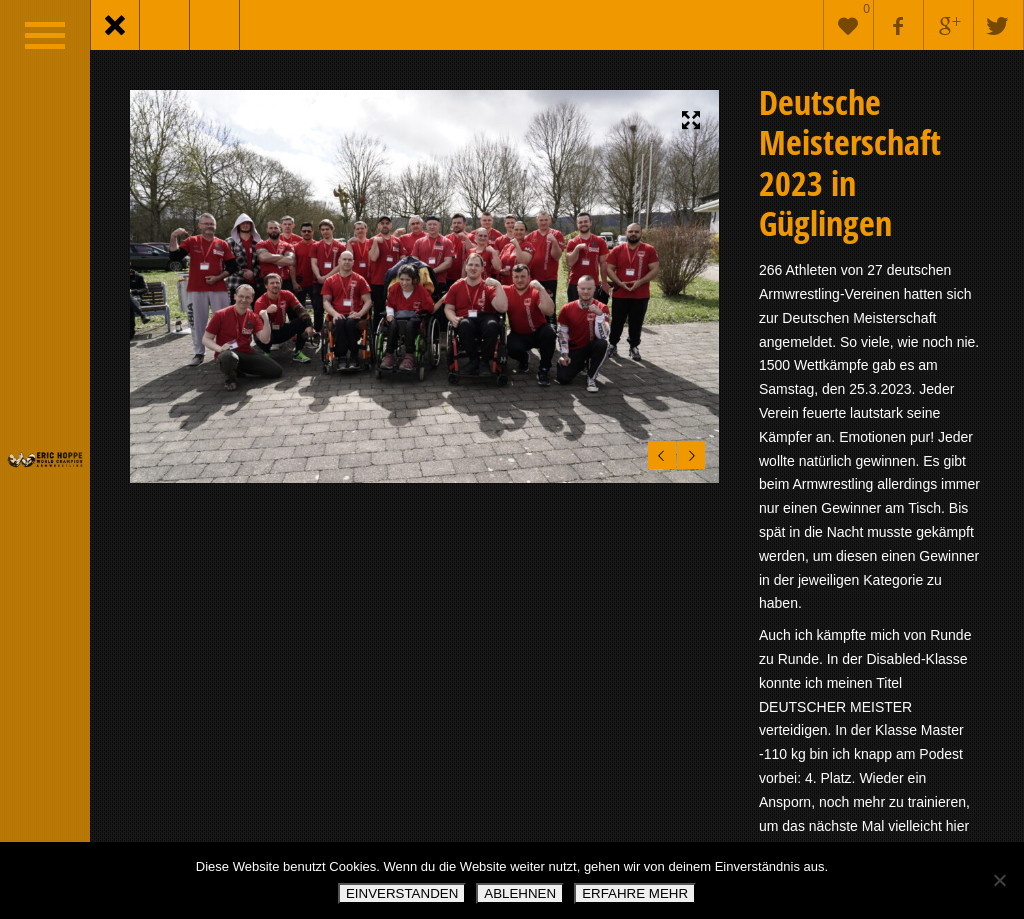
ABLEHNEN (520, 893)
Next (688, 451)
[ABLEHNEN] (999, 880)
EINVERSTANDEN (402, 893)
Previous (658, 451)
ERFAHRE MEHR (635, 893)
